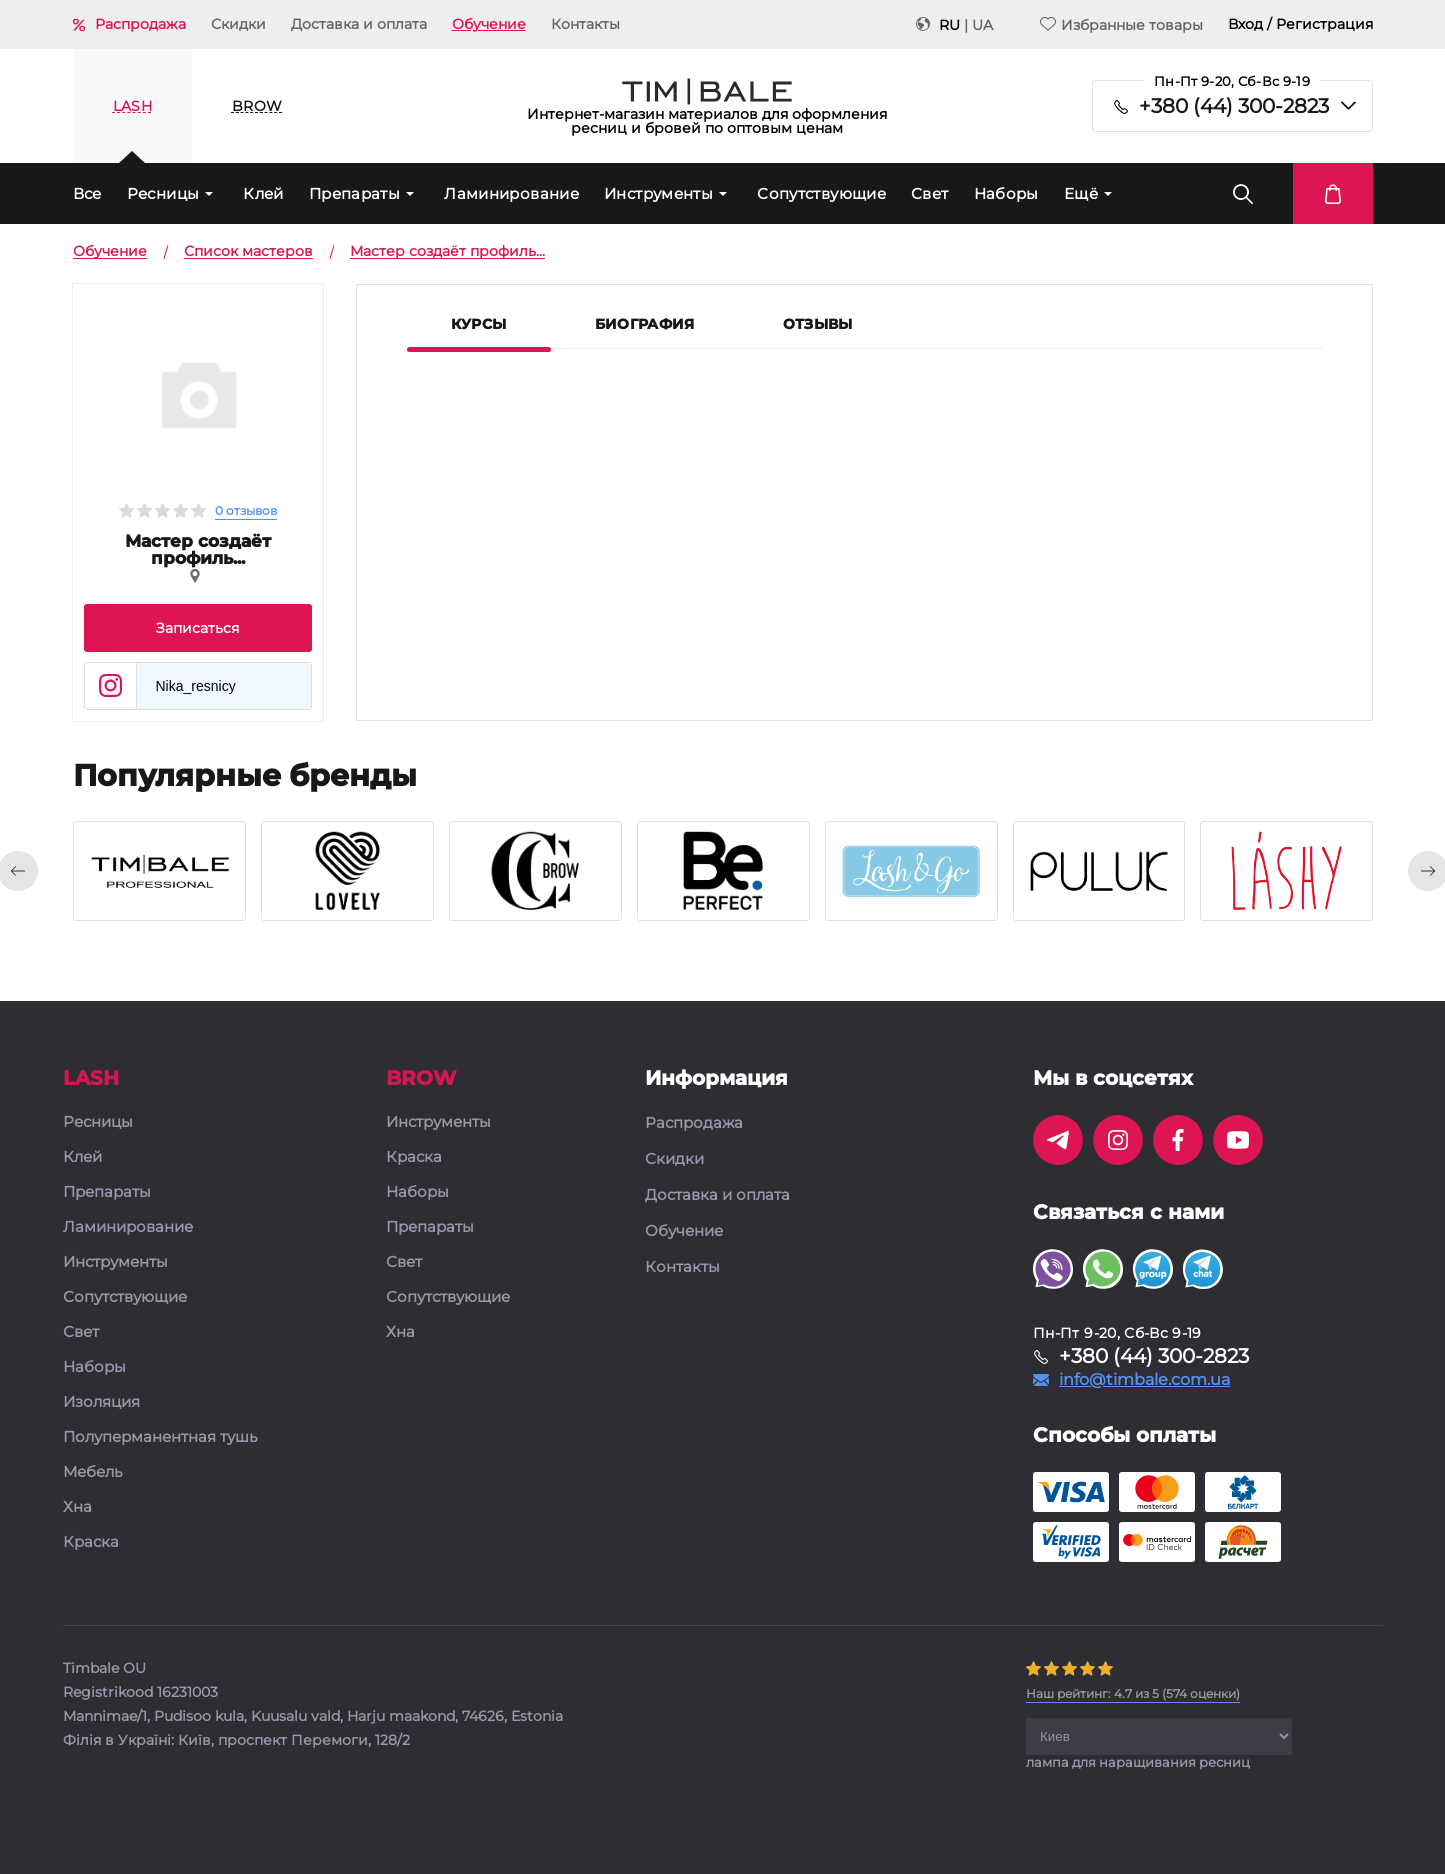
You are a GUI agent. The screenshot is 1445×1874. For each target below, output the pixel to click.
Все (87, 193)
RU (949, 25)
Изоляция (101, 1402)
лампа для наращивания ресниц (1138, 1762)
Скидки (238, 24)
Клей (263, 193)
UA (982, 25)
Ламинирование (511, 193)
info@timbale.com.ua (1144, 1380)
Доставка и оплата (359, 24)
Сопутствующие (821, 193)
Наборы (1006, 193)
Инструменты (658, 193)
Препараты (354, 193)
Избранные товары (1121, 24)
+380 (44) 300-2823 (1234, 106)
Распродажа (140, 24)
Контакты (585, 24)
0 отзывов (246, 510)
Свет (930, 193)
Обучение (489, 24)
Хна (77, 1507)
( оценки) (1133, 1693)
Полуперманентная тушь (160, 1437)
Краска (91, 1542)
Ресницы (163, 193)
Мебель (92, 1472)
